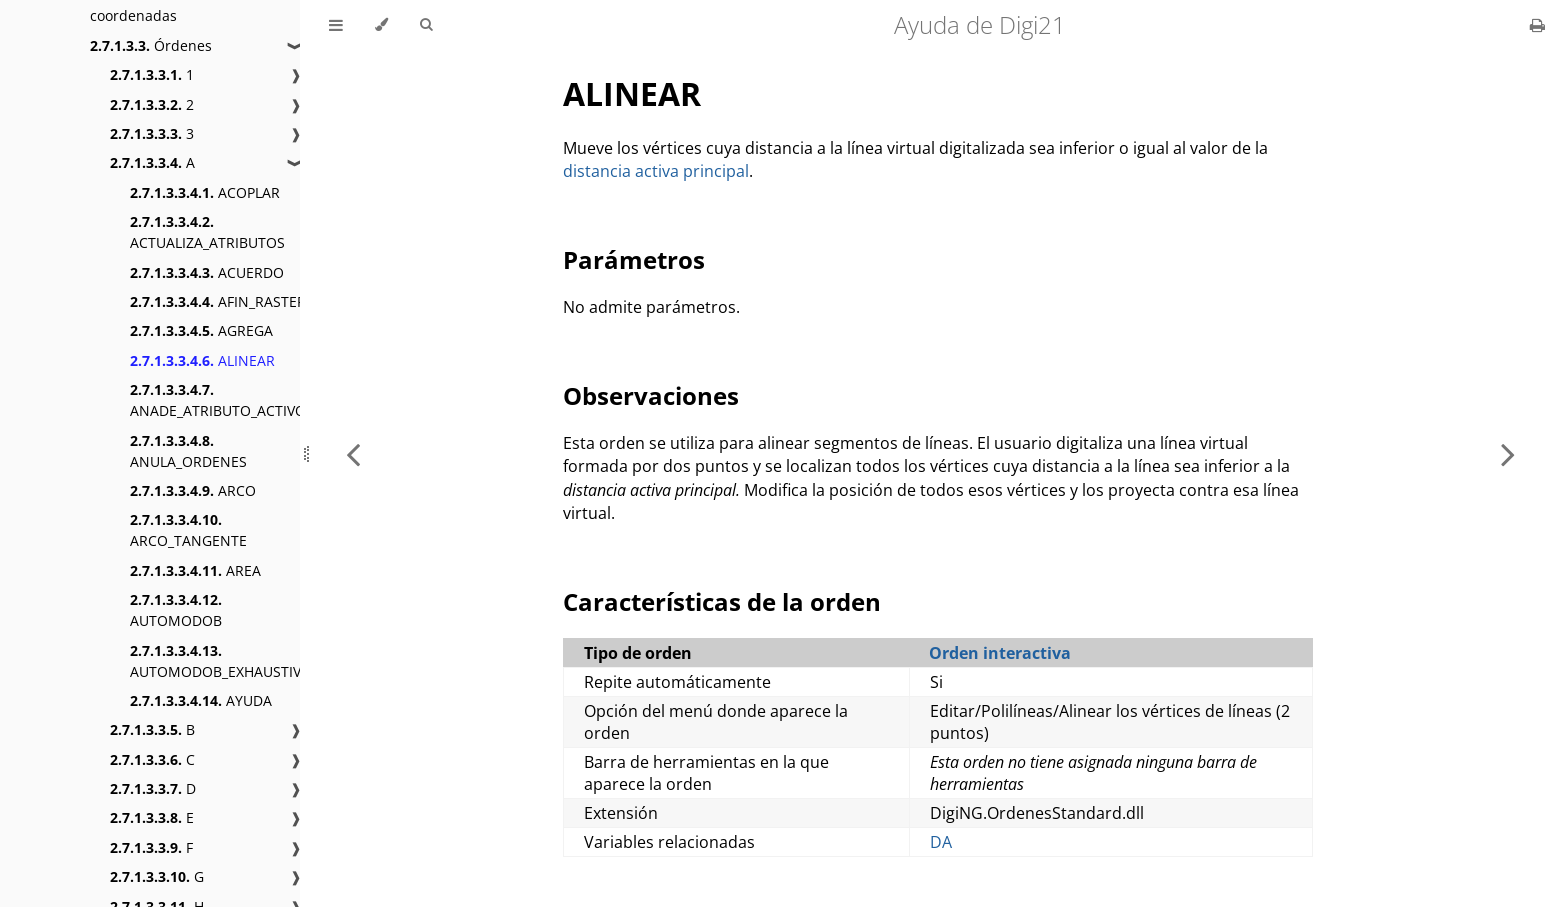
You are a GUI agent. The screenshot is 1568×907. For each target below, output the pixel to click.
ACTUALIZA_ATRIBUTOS (207, 232)
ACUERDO (207, 272)
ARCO (193, 490)
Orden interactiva (1000, 653)
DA (941, 842)
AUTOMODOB (176, 610)
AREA (195, 570)
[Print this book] (1537, 25)
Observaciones (651, 395)
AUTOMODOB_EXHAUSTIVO (221, 661)
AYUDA (201, 700)
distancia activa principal (656, 171)
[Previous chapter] (353, 453)
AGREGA (201, 330)
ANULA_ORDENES (188, 451)
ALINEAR (202, 360)
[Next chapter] (1508, 453)
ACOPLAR (205, 192)
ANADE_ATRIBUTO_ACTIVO (218, 400)
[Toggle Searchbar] (426, 25)
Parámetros (634, 259)
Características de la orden (722, 601)
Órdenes (151, 45)
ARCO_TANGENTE (188, 530)
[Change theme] (381, 25)
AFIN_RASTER (218, 301)
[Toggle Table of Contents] (336, 25)
